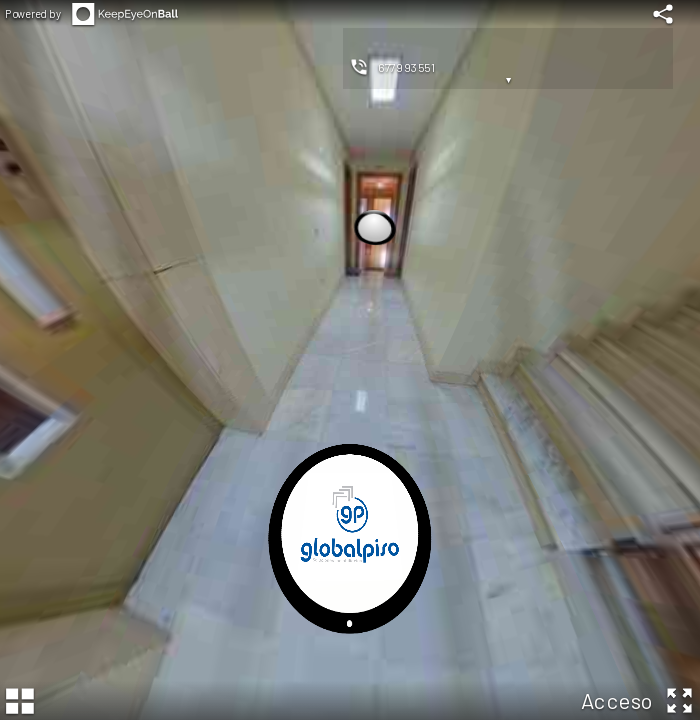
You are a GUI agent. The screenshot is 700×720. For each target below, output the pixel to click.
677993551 (406, 67)
